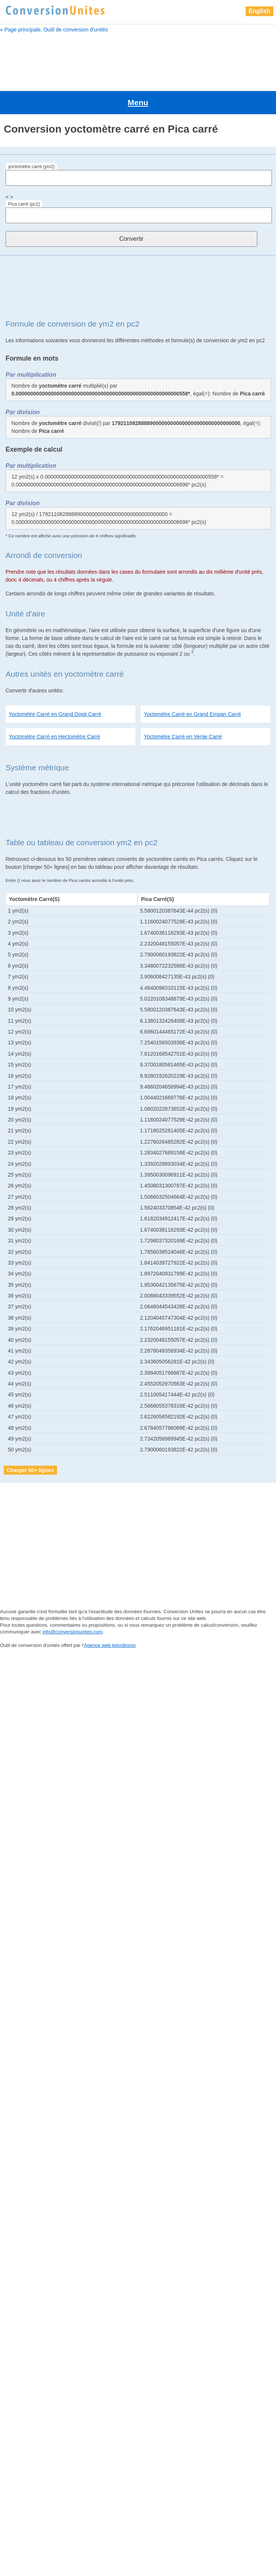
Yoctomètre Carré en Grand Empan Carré (192, 683)
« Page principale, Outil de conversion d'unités (54, 30)
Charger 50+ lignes (30, 1439)
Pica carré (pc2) (24, 172)
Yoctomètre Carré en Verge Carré (183, 705)
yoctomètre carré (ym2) (31, 135)
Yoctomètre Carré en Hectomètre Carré (54, 705)
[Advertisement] (138, 59)
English (259, 11)
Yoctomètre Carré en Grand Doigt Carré (55, 683)
